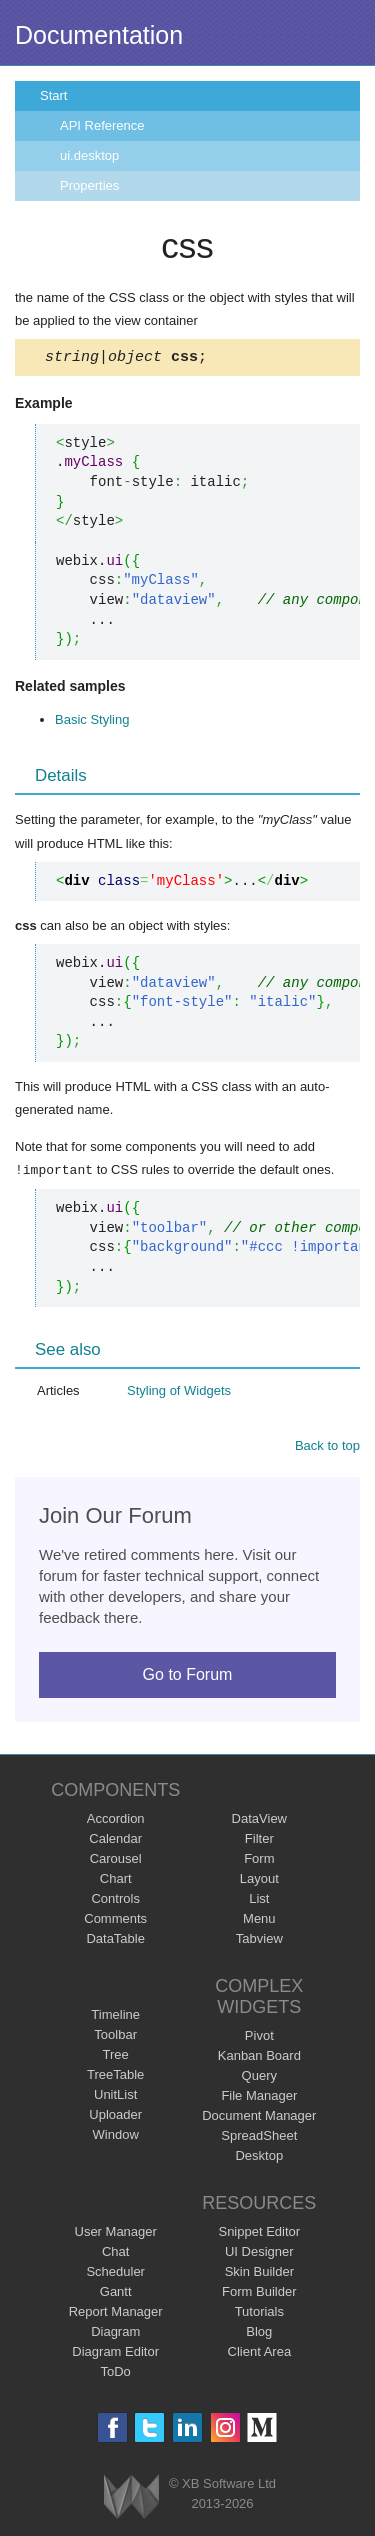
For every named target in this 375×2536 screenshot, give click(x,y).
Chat (115, 2253)
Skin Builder (259, 2273)
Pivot (259, 2037)
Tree (116, 2056)
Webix (131, 2498)
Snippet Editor (259, 2233)
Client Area (260, 2353)
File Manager (259, 2097)
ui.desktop (89, 155)
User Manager (116, 2233)
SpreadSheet (259, 2137)
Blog (259, 2333)
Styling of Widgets (179, 1392)
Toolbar (115, 2036)
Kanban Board (259, 2057)
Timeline (115, 2016)
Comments (115, 1920)
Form (259, 1860)
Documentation (99, 35)
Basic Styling (92, 722)
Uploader (115, 2116)
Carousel (116, 1860)
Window (116, 2136)
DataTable (115, 1940)
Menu (259, 1920)
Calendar (115, 1840)
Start (53, 95)
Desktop (259, 2157)
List (259, 1900)
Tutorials (259, 2313)
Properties (89, 185)
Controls (115, 1900)
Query (259, 2077)
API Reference (102, 125)
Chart (116, 1880)
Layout (259, 1880)
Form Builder (259, 2293)
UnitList (115, 2096)
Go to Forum (188, 1676)
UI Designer (259, 2253)
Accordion (116, 1820)
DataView (259, 1820)
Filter (259, 1840)
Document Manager (259, 2117)
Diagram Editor (115, 2353)
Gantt (116, 2293)
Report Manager (116, 2313)
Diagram (115, 2333)
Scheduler (115, 2273)
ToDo (116, 2373)
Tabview (259, 1940)
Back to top (327, 1447)
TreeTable (115, 2076)
